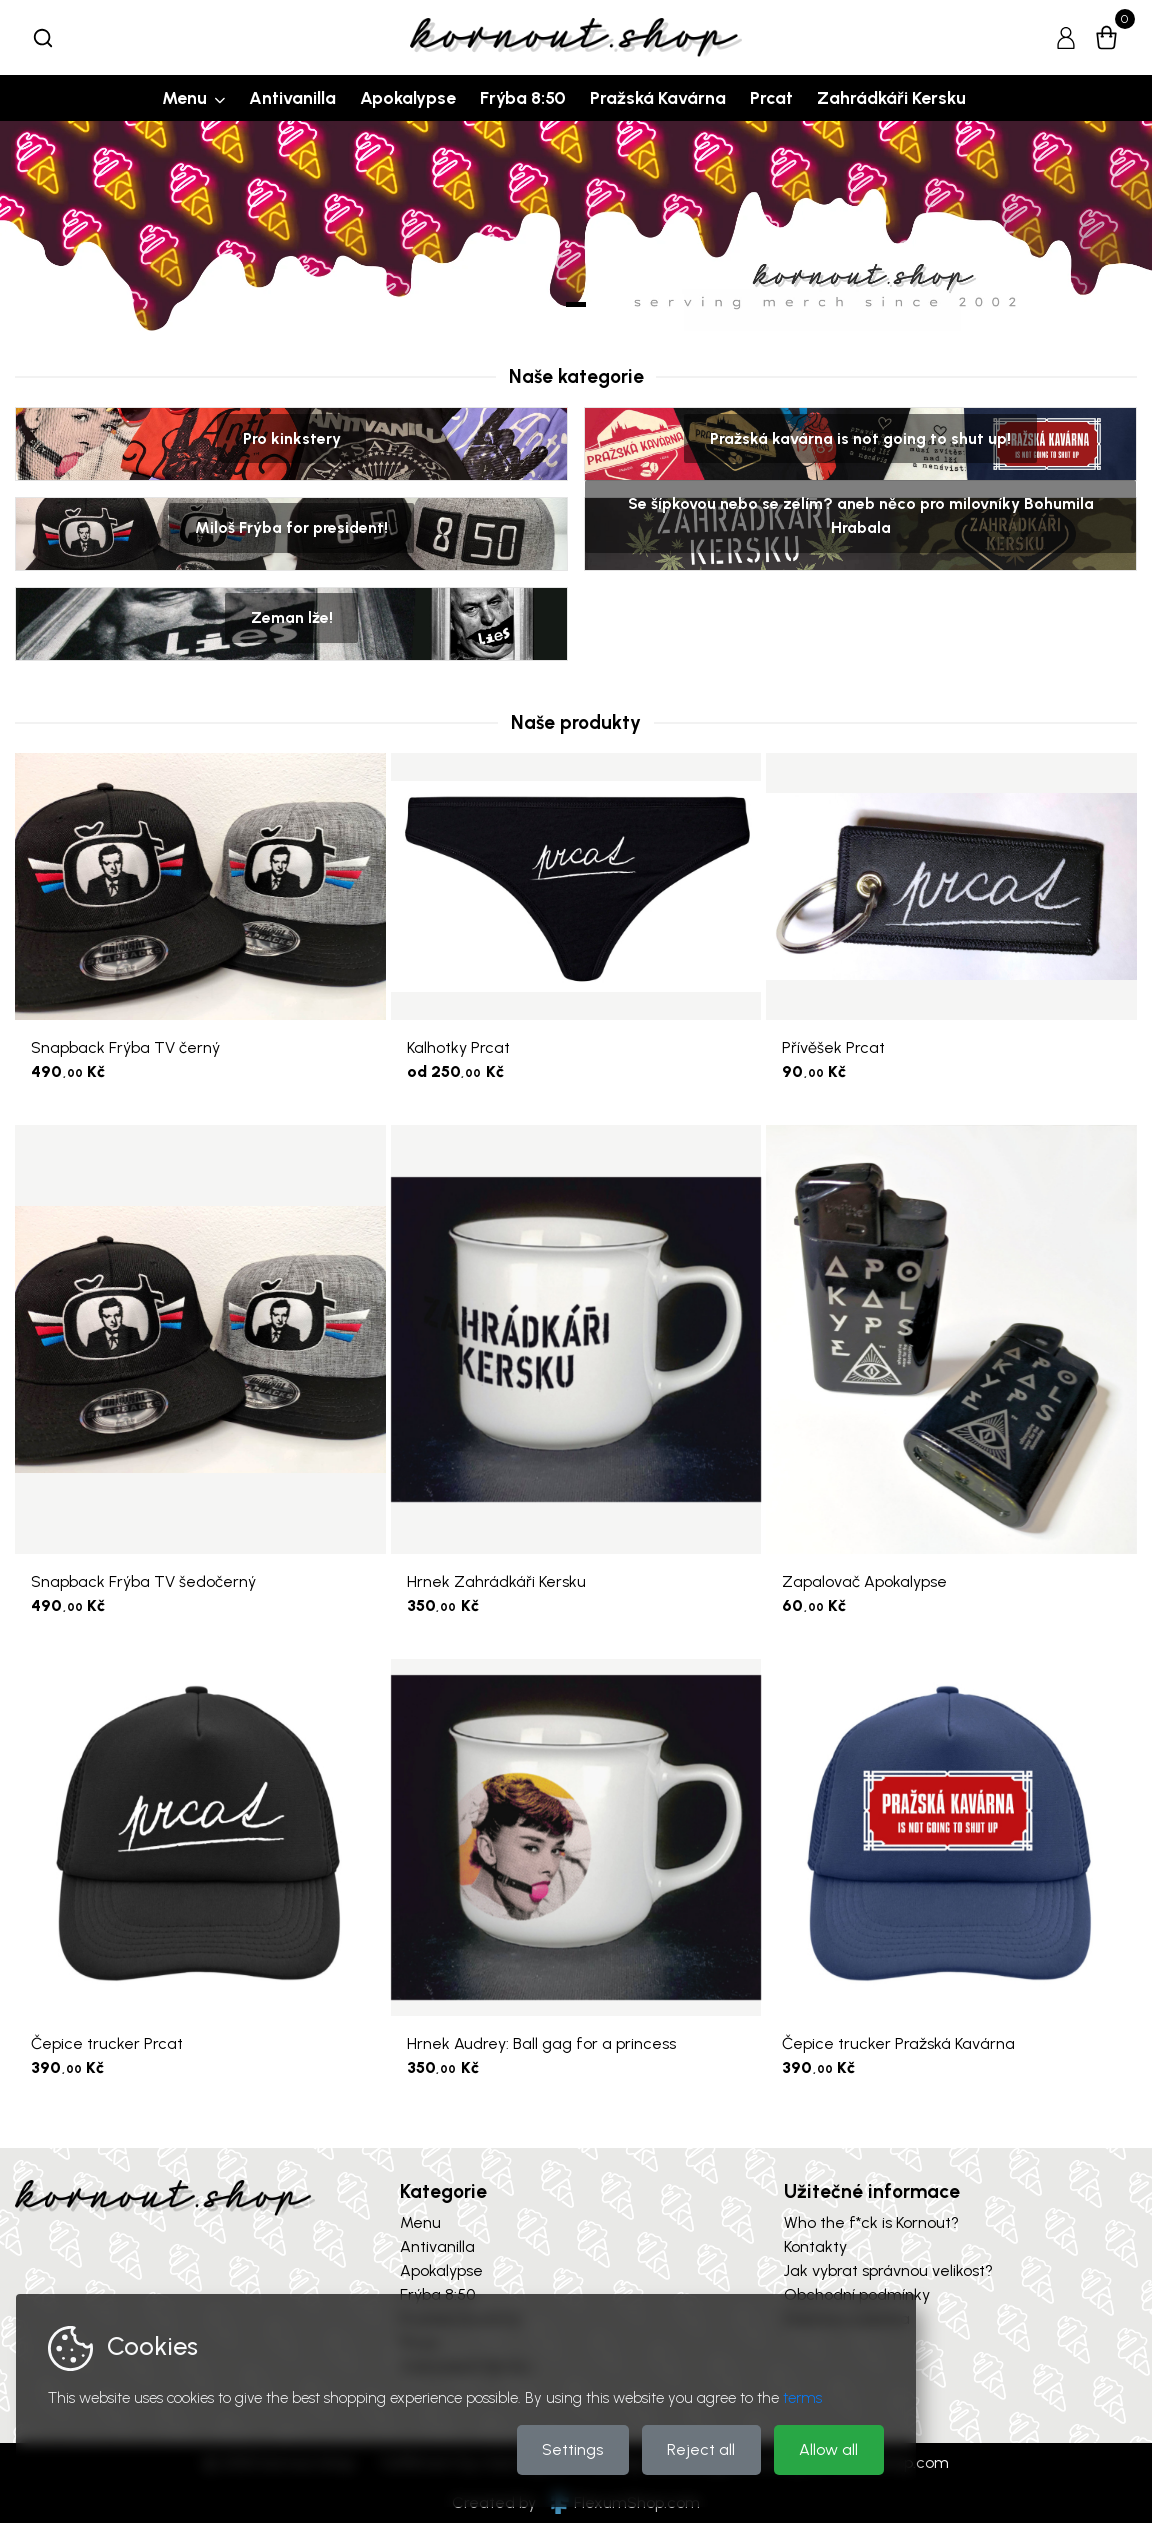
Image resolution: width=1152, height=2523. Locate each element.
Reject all (701, 2449)
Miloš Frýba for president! (292, 527)
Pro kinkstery (292, 437)
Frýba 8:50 (523, 97)
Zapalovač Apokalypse (864, 1581)
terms (802, 2398)
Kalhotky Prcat (458, 1047)
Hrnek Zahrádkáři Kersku (496, 1581)
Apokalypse (408, 97)
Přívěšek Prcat (833, 1047)
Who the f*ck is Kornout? (871, 2222)
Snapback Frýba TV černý (125, 1047)
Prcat (771, 97)
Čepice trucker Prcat (107, 2043)
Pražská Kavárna (658, 97)
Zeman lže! (292, 617)
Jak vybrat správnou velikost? (888, 2270)
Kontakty (815, 2246)
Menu (184, 97)
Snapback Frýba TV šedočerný (143, 1581)
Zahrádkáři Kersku (891, 97)
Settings (572, 2449)
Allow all (828, 2449)
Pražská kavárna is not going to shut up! (860, 437)
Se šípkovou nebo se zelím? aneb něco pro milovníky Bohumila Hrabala (861, 515)
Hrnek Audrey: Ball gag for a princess (541, 2043)
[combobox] (43, 38)
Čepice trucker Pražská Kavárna (898, 2043)
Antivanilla (292, 97)
